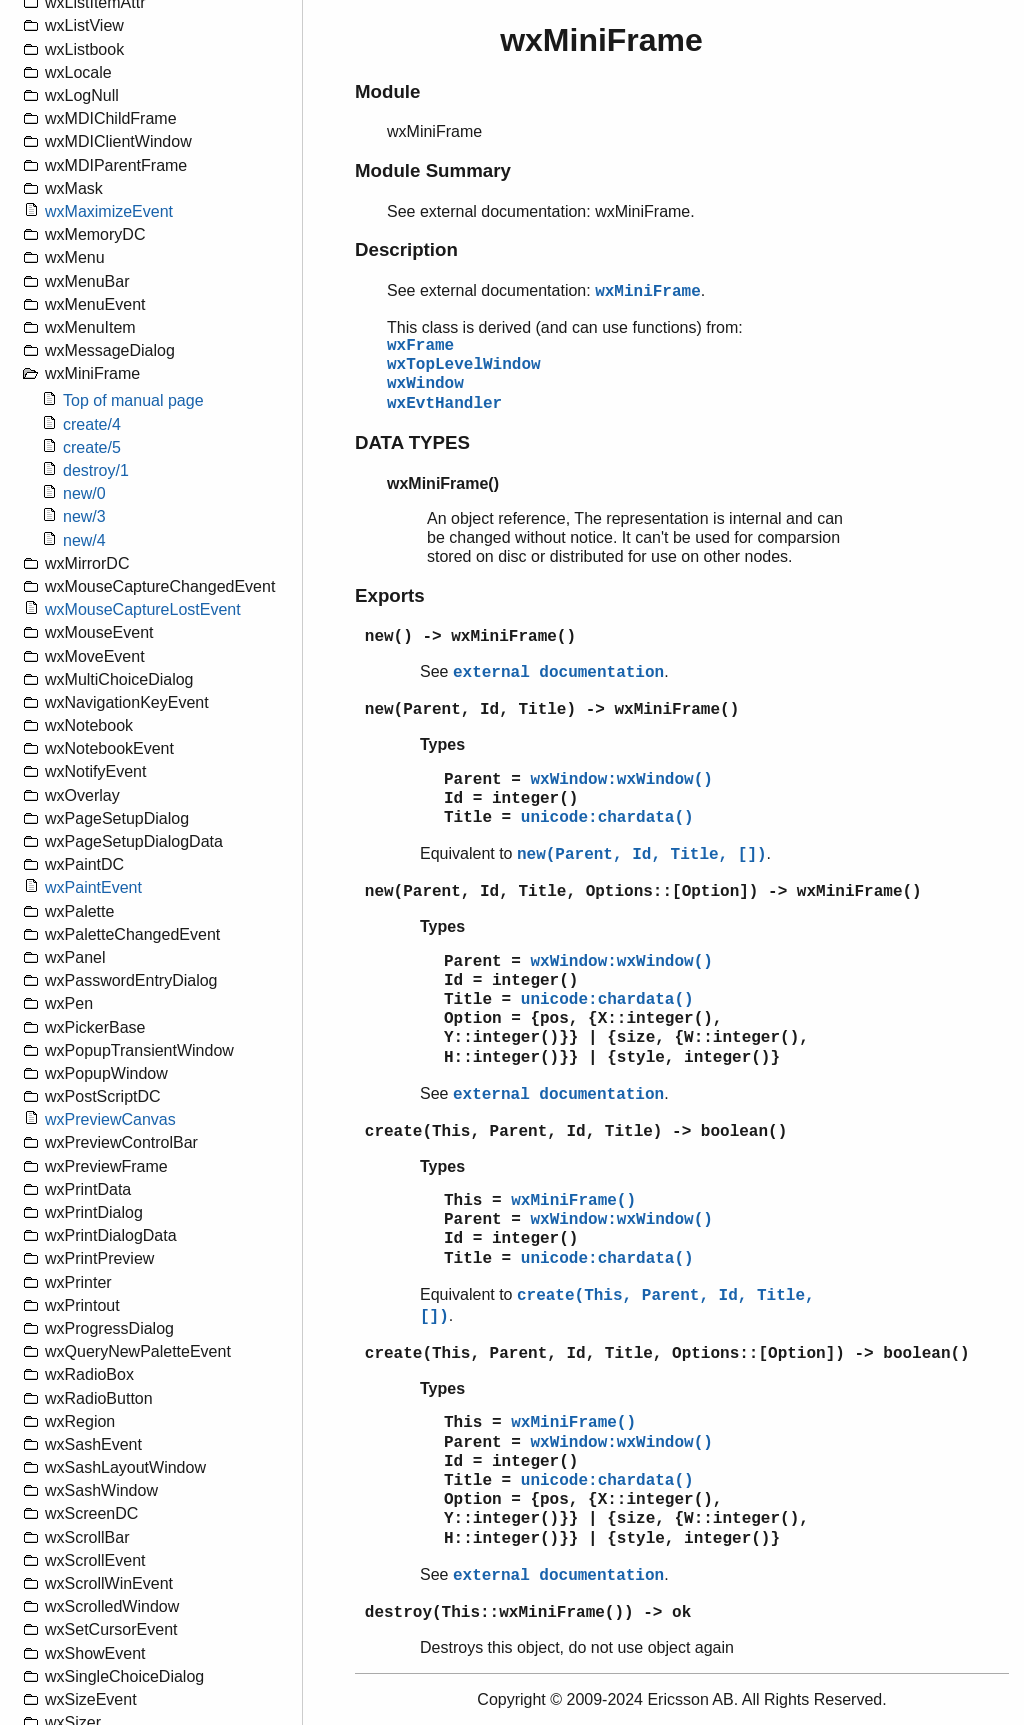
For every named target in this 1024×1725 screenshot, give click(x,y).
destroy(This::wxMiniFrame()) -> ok (528, 1613)
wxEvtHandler (444, 404)
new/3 (84, 516)
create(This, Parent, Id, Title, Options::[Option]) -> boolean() (667, 1354)
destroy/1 (96, 470)
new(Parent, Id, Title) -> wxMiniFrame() (552, 710)
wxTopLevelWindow (464, 365)
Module (387, 91)
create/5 (92, 447)
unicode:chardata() (607, 818)
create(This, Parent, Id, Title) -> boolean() (576, 1132)
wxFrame (420, 346)
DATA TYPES (412, 442)
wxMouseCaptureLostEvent (143, 609)
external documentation (558, 673)
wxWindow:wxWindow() (621, 780)
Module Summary (433, 170)
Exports (390, 595)
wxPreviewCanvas (110, 1119)
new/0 (84, 493)
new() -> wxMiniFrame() (470, 637)
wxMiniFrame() (573, 1201)
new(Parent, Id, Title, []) (642, 855)
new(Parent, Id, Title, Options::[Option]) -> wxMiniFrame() (643, 892)
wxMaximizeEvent (109, 211)
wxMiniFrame (648, 292)
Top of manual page (133, 400)
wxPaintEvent (93, 887)
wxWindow (425, 384)
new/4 (84, 540)
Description (406, 249)
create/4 (92, 424)
